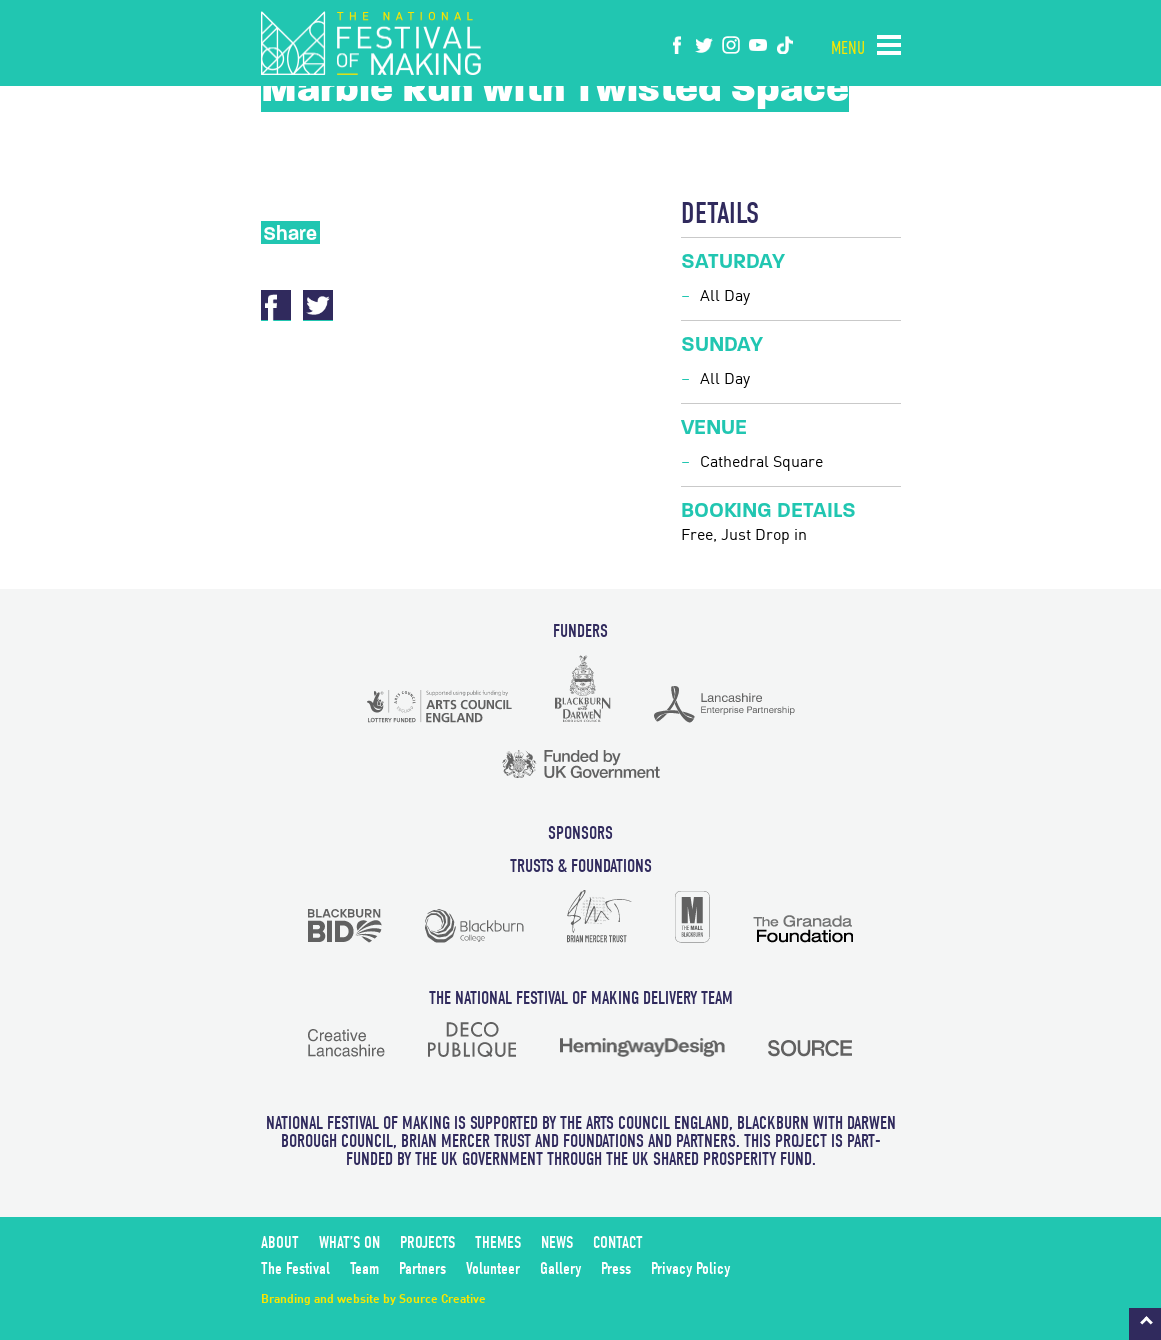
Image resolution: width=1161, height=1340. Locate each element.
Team (364, 1268)
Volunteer (493, 1268)
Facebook (677, 45)
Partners (422, 1268)
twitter (704, 45)
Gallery (560, 1268)
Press (616, 1268)
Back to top (1145, 1324)
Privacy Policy (690, 1268)
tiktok (785, 45)
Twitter (318, 305)
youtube (758, 45)
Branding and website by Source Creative (373, 1300)
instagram (731, 45)
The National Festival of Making (371, 43)
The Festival (295, 1268)
